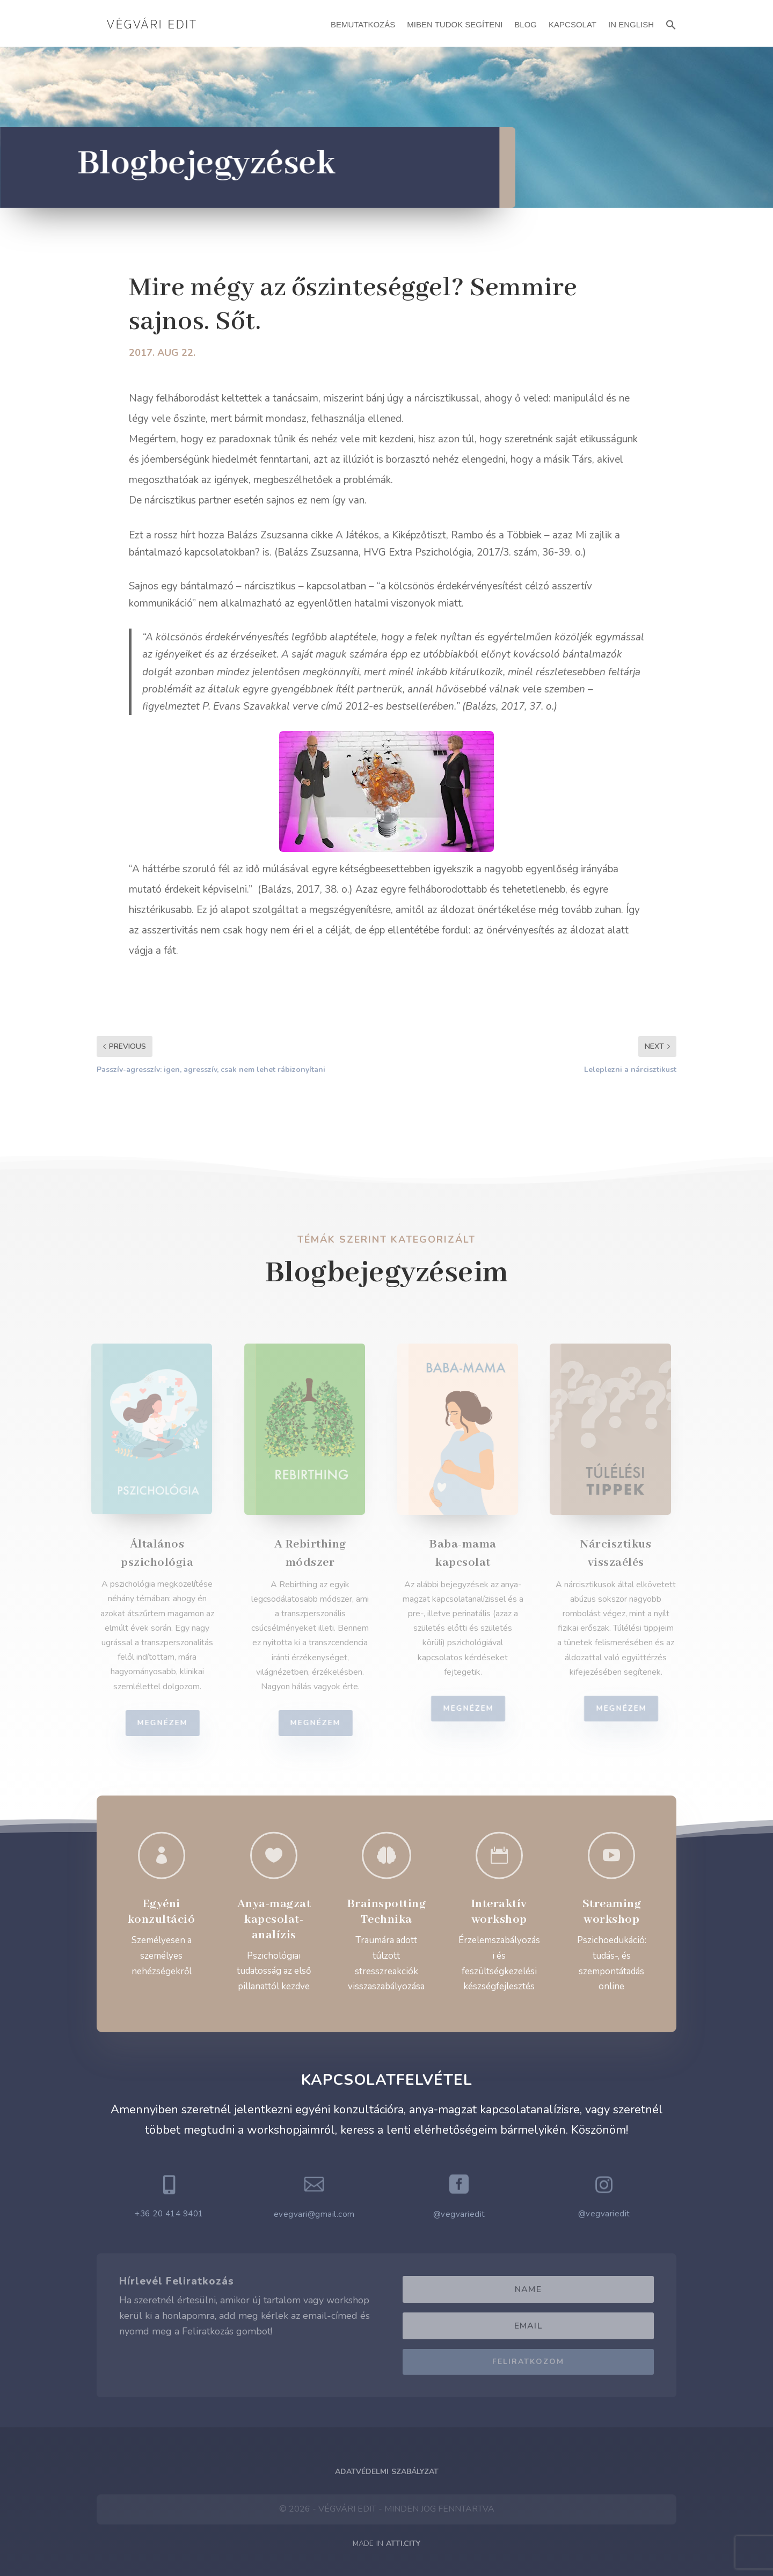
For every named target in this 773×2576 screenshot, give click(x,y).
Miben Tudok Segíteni (454, 24)
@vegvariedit (459, 2214)
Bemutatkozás (363, 24)
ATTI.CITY (403, 2543)
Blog (525, 24)
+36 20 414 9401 (169, 2213)
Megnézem (169, 1723)
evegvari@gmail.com (314, 2214)
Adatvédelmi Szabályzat (387, 2471)
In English (631, 24)
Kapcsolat (572, 24)
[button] (671, 23)
